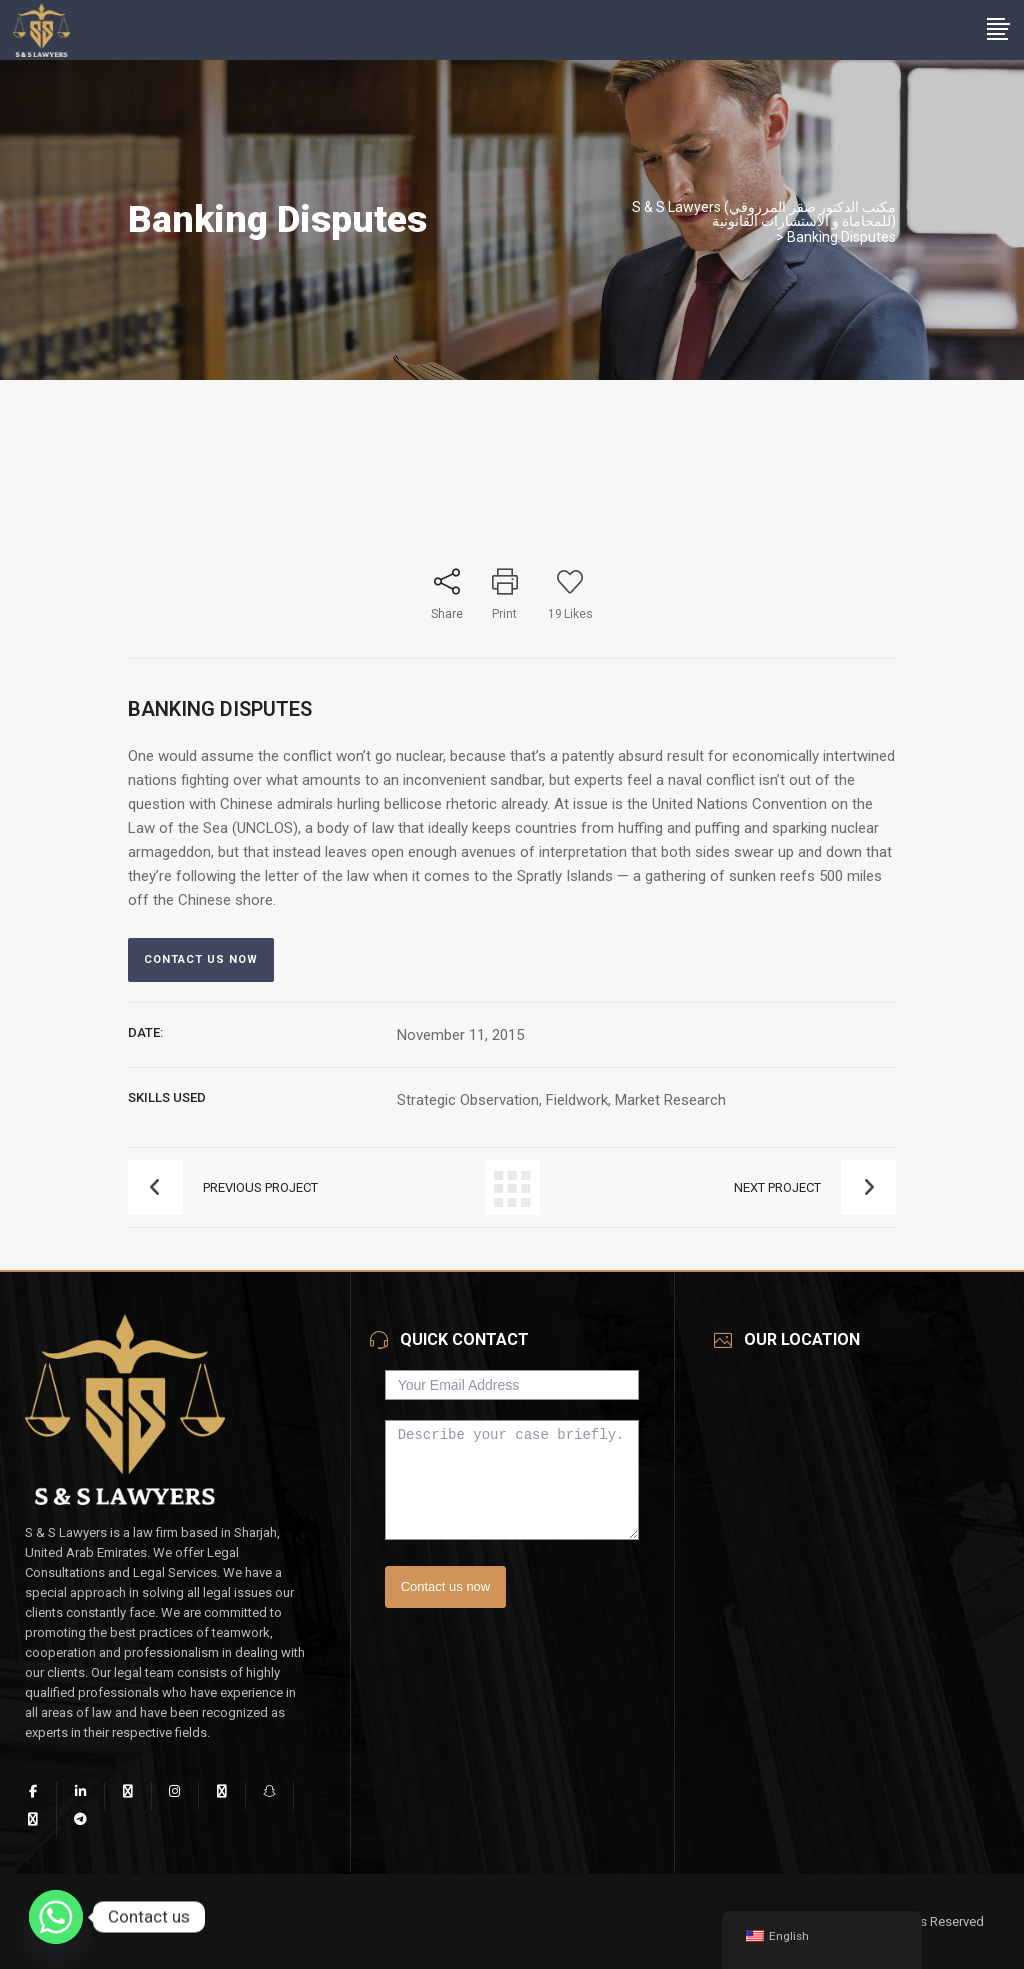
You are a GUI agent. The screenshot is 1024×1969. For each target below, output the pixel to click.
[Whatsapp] (56, 1917)
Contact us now (446, 1586)
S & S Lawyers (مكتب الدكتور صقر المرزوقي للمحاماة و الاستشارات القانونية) (764, 214)
